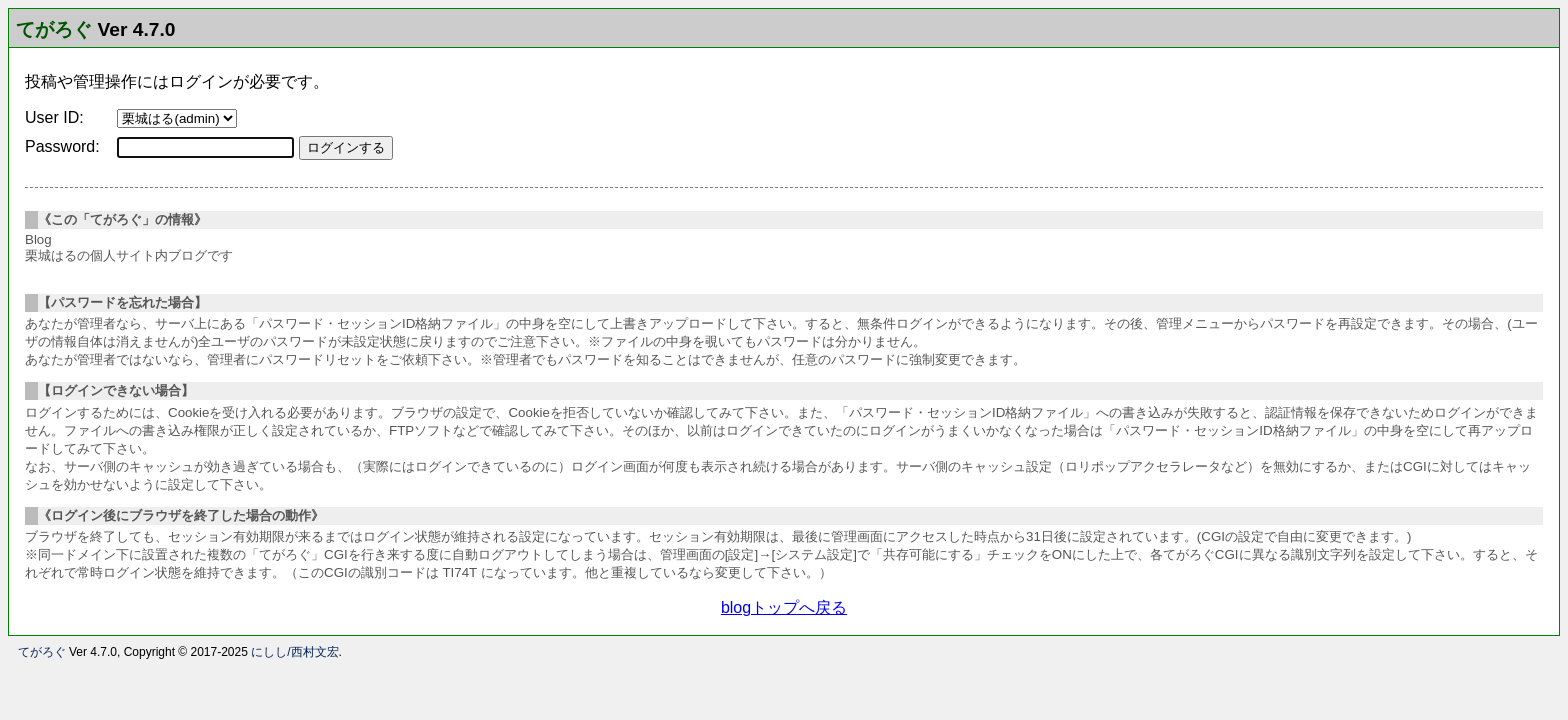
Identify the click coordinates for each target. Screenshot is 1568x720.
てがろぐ (54, 29)
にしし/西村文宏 (294, 652)
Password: (62, 146)
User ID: (54, 117)
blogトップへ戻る (784, 607)
